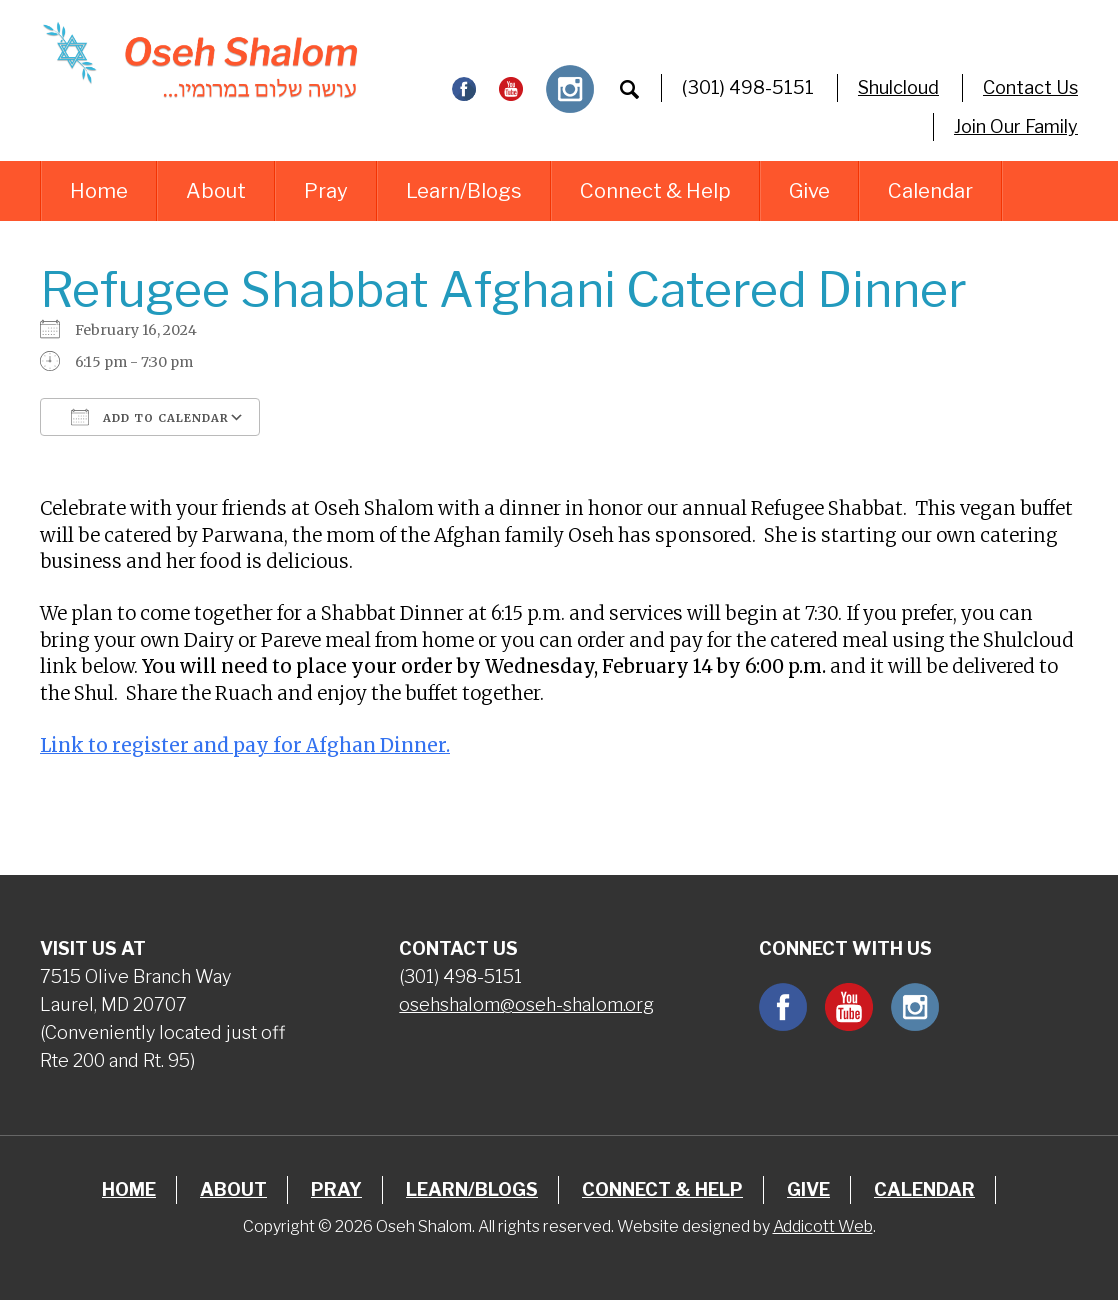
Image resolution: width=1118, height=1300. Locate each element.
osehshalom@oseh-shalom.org (526, 1004)
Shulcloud (898, 87)
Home (99, 191)
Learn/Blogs (464, 191)
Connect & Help (655, 191)
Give (809, 191)
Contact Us (1030, 87)
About (216, 191)
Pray (326, 191)
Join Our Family (1016, 126)
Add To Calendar (150, 417)
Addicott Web (823, 1226)
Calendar (930, 191)
